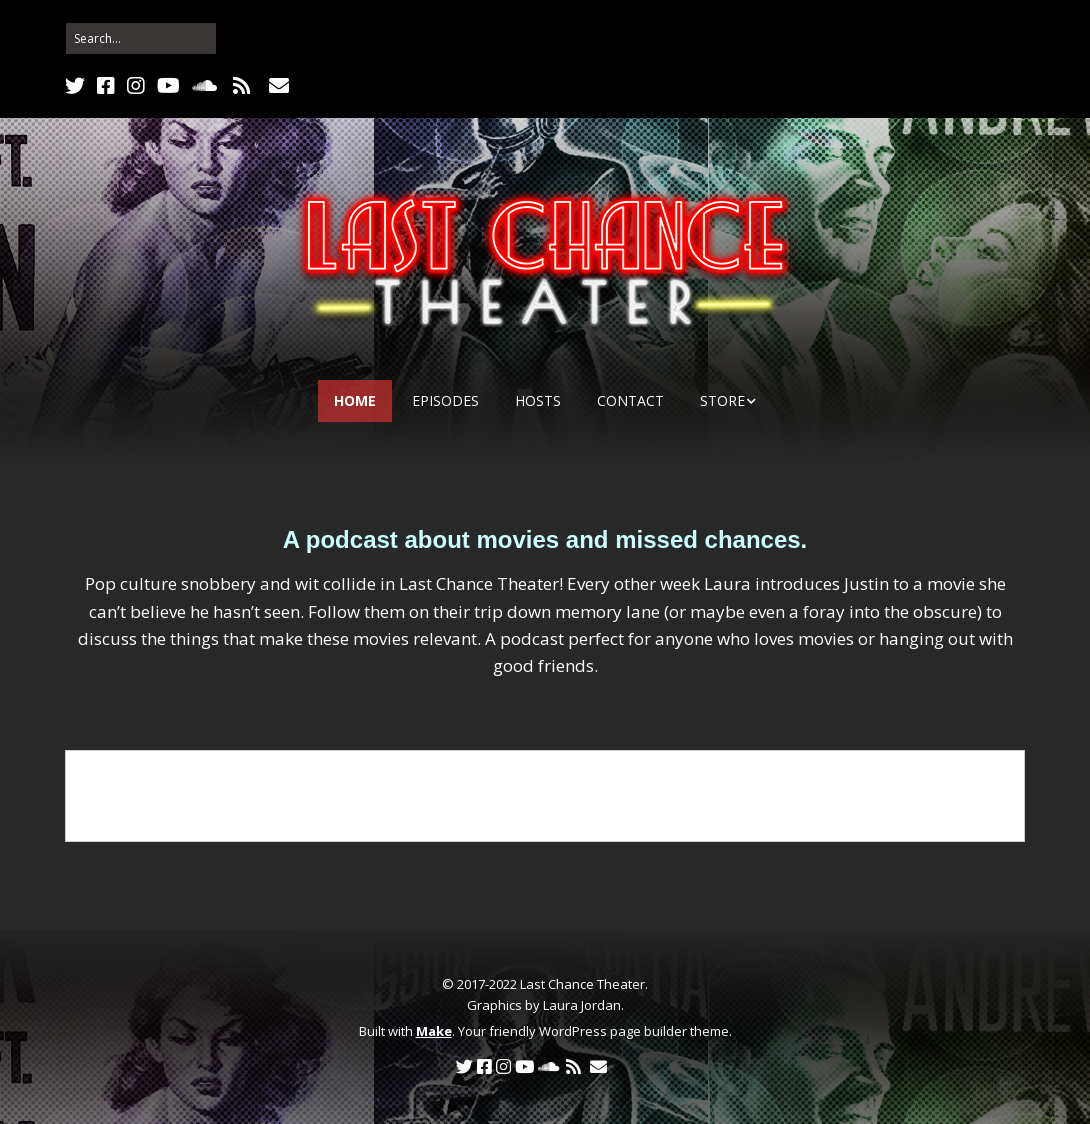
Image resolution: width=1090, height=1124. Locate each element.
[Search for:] (141, 38)
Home (355, 400)
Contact (630, 400)
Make (434, 1031)
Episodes (445, 400)
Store (722, 400)
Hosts (538, 400)
